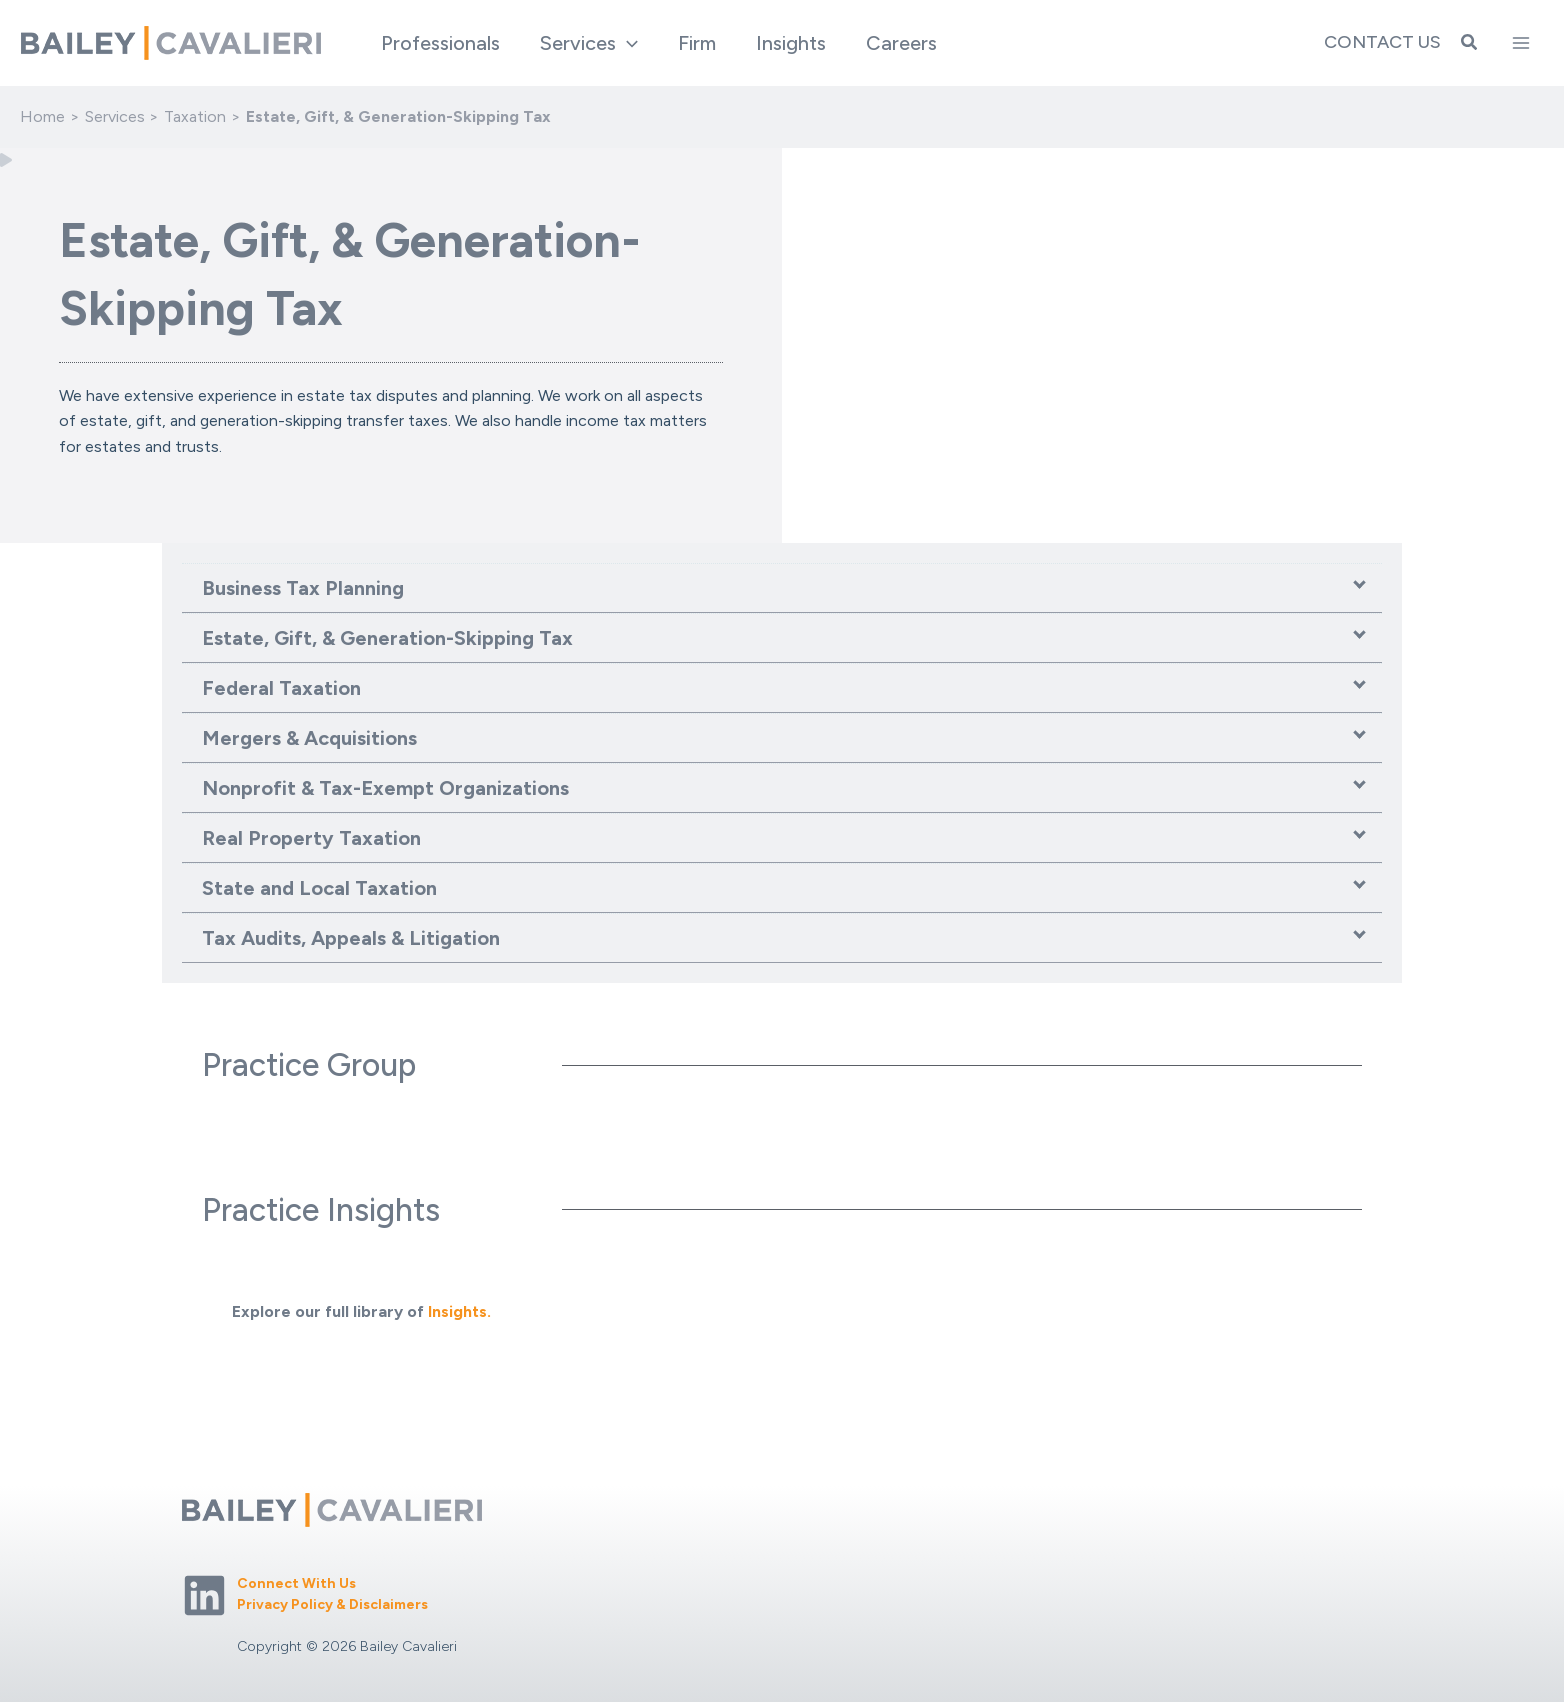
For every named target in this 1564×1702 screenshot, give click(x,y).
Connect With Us (296, 1583)
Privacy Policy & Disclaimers (332, 1604)
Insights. (459, 1311)
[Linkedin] (204, 1595)
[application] (627, 43)
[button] (589, 43)
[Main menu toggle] (1521, 43)
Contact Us (1382, 42)
